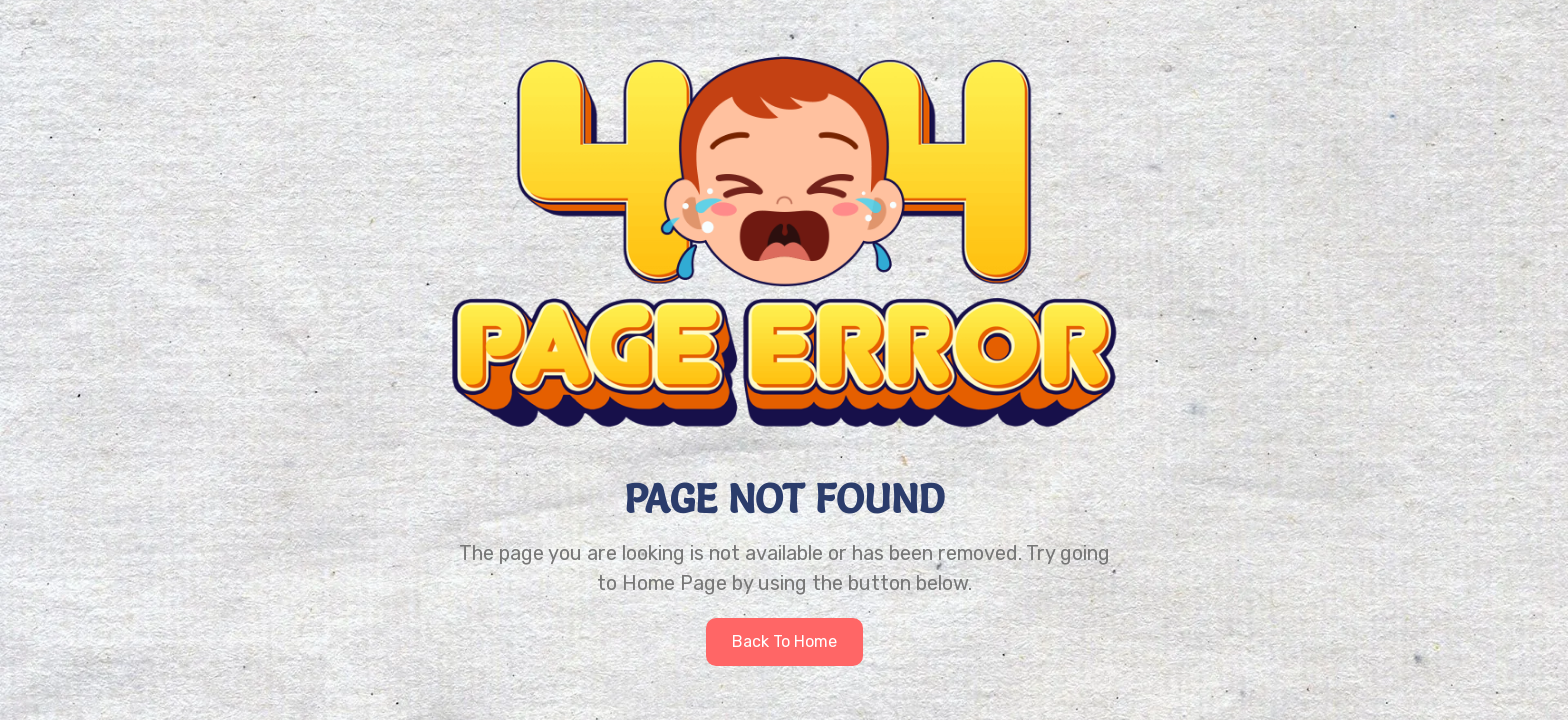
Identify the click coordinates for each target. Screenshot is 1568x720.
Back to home (784, 641)
